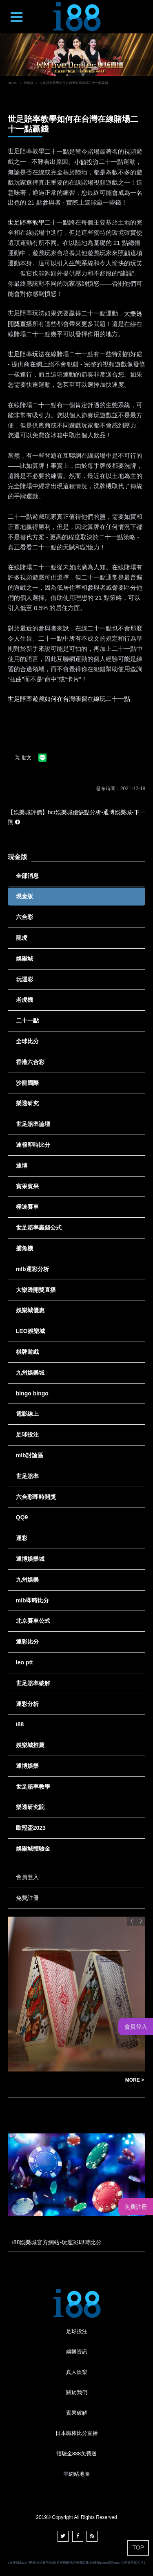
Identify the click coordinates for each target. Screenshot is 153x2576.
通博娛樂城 (30, 1559)
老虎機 (24, 999)
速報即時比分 (33, 1144)
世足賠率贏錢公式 (39, 1227)
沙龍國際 (27, 1083)
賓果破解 (76, 2413)
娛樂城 (24, 958)
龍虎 (21, 937)
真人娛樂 (76, 2372)
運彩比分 (27, 1641)
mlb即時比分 (32, 1600)
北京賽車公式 (33, 1620)
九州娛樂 (27, 1579)
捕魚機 (24, 1248)
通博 (21, 1165)
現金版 (28, 83)
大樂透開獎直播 (36, 1290)
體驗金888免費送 (76, 2453)
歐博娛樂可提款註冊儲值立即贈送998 (62, 2080)
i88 (20, 1724)
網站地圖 (79, 2474)
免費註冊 (27, 1898)
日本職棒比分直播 (76, 2433)
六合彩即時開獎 (36, 1497)
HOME (13, 83)
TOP (138, 2547)
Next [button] (140, 1921)
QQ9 (22, 1517)
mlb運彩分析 (32, 1269)
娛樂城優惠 (30, 1310)
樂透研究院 (30, 1807)
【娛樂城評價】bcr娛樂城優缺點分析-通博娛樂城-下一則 (76, 817)
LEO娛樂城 (30, 1331)
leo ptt (24, 1662)
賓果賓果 (27, 1186)
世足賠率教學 (33, 1786)
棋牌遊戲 (27, 1352)
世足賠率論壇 (33, 1124)
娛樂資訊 (76, 2352)
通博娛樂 (27, 1766)
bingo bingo (32, 1393)
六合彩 (24, 917)
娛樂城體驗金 (33, 1848)
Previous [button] (131, 1921)
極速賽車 (27, 1206)
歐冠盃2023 (31, 1828)
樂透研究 (27, 1103)
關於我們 (76, 2392)
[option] (76, 54)
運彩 (21, 1538)
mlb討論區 (29, 1455)
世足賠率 (27, 1476)
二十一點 (27, 1020)
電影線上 (27, 1413)
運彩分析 (27, 1704)
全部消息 (27, 876)
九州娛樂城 (30, 1372)
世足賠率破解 (33, 1683)
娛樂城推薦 (30, 1745)
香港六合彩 (30, 1062)
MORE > (134, 2080)
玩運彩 (24, 979)
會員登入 (27, 1877)
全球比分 (27, 1041)
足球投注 (27, 1434)
